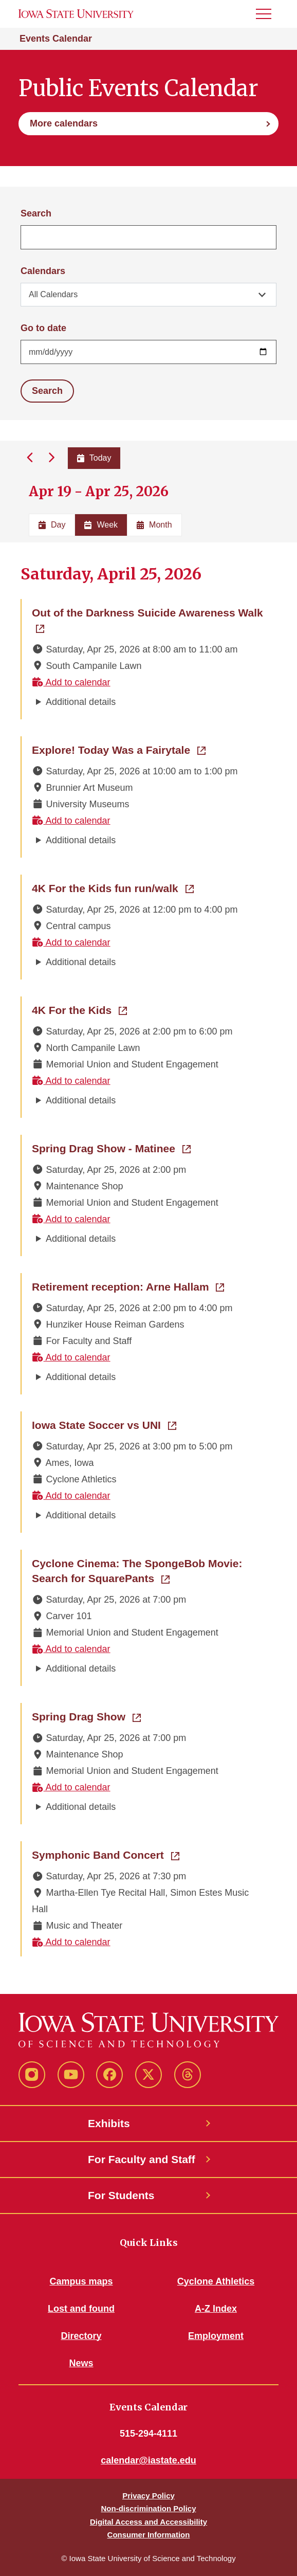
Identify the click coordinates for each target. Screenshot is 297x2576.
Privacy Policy (148, 2495)
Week (101, 524)
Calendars (43, 271)
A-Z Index (216, 2308)
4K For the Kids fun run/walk (113, 887)
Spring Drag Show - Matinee (111, 1147)
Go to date (43, 328)
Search (36, 213)
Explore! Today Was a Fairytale (119, 749)
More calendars (64, 123)
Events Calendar (56, 38)
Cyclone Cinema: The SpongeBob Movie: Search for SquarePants (149, 1571)
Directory (81, 2336)
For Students (121, 2195)
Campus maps (81, 2281)
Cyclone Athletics (215, 2281)
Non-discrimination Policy (148, 2508)
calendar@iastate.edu (148, 2460)
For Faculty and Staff (141, 2159)
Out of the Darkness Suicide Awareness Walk (149, 612)
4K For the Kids (79, 1009)
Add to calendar (71, 682)
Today (94, 457)
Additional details (81, 702)
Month (154, 524)
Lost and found (81, 2308)
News (81, 2363)
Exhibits (109, 2123)
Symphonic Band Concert (105, 1854)
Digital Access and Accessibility (148, 2521)
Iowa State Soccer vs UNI (104, 1424)
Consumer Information (148, 2534)
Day (52, 524)
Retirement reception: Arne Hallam (128, 1286)
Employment (216, 2336)
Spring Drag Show (86, 1715)
